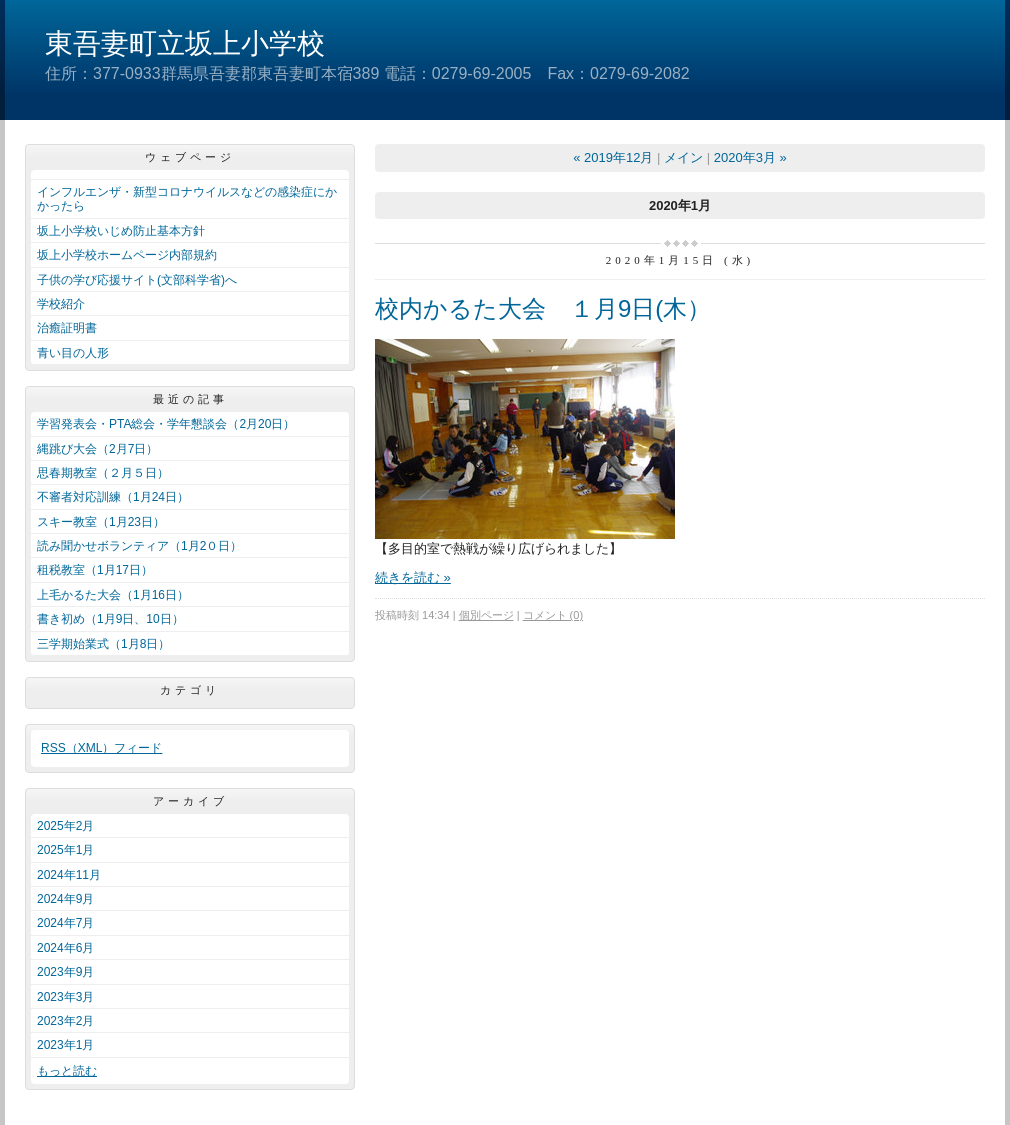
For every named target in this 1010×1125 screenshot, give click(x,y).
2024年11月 (69, 875)
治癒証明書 (67, 328)
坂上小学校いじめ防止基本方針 (121, 231)
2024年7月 (65, 923)
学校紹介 (61, 304)
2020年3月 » (750, 157)
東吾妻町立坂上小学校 (185, 43)
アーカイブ (190, 801)
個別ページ (486, 615)
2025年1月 (65, 850)
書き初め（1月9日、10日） (110, 619)
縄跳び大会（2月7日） (97, 449)
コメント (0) (553, 615)
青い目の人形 (73, 353)
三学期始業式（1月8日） (103, 644)
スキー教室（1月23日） (101, 522)
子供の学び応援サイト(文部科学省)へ (137, 280)
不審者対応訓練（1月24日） (113, 497)
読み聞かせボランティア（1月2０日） (139, 546)
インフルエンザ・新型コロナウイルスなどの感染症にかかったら (187, 199)
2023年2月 (65, 1021)
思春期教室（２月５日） (103, 473)
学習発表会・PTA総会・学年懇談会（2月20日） (166, 424)
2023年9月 (65, 972)
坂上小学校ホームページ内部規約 (127, 255)
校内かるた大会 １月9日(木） (543, 308)
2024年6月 (65, 948)
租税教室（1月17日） (95, 570)
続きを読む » (413, 577)
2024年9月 (65, 899)
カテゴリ (190, 690)
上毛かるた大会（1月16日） (113, 595)
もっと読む (67, 1071)
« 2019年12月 (613, 157)
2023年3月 (65, 997)
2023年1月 (65, 1045)
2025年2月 (65, 826)
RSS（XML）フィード (101, 748)
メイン (683, 157)
